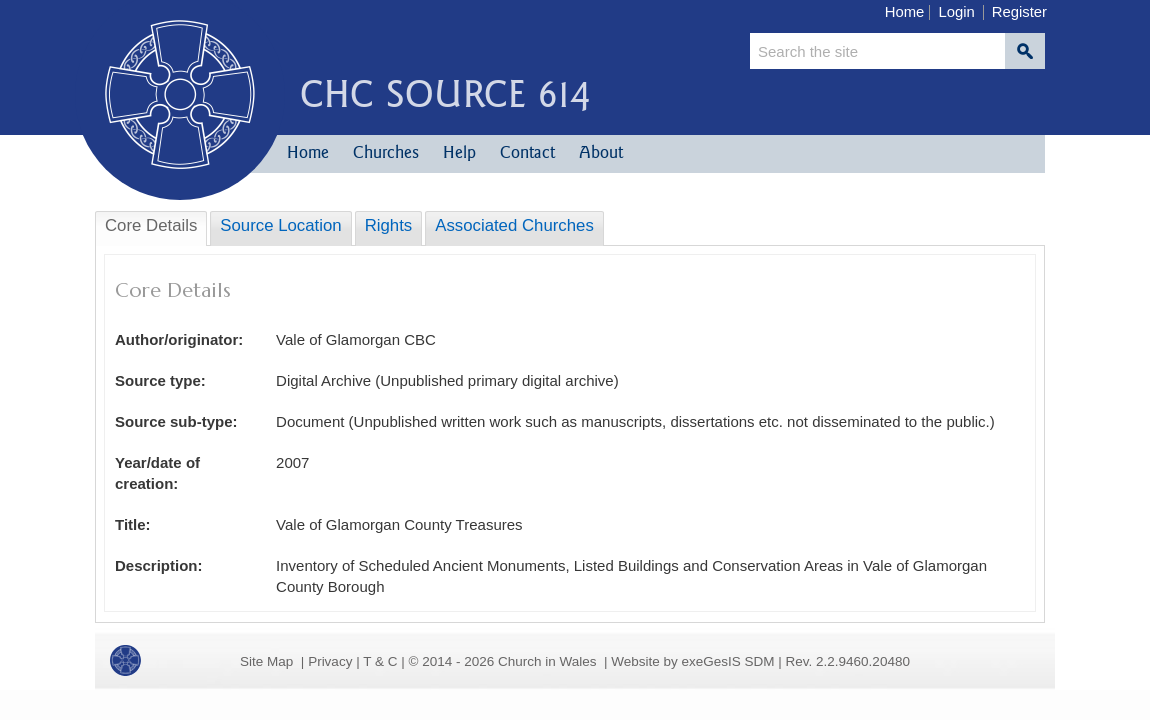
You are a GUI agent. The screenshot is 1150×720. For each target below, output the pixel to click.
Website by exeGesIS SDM (692, 661)
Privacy (330, 661)
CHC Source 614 (445, 93)
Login (956, 12)
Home (905, 12)
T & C (380, 661)
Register (1019, 12)
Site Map (266, 661)
